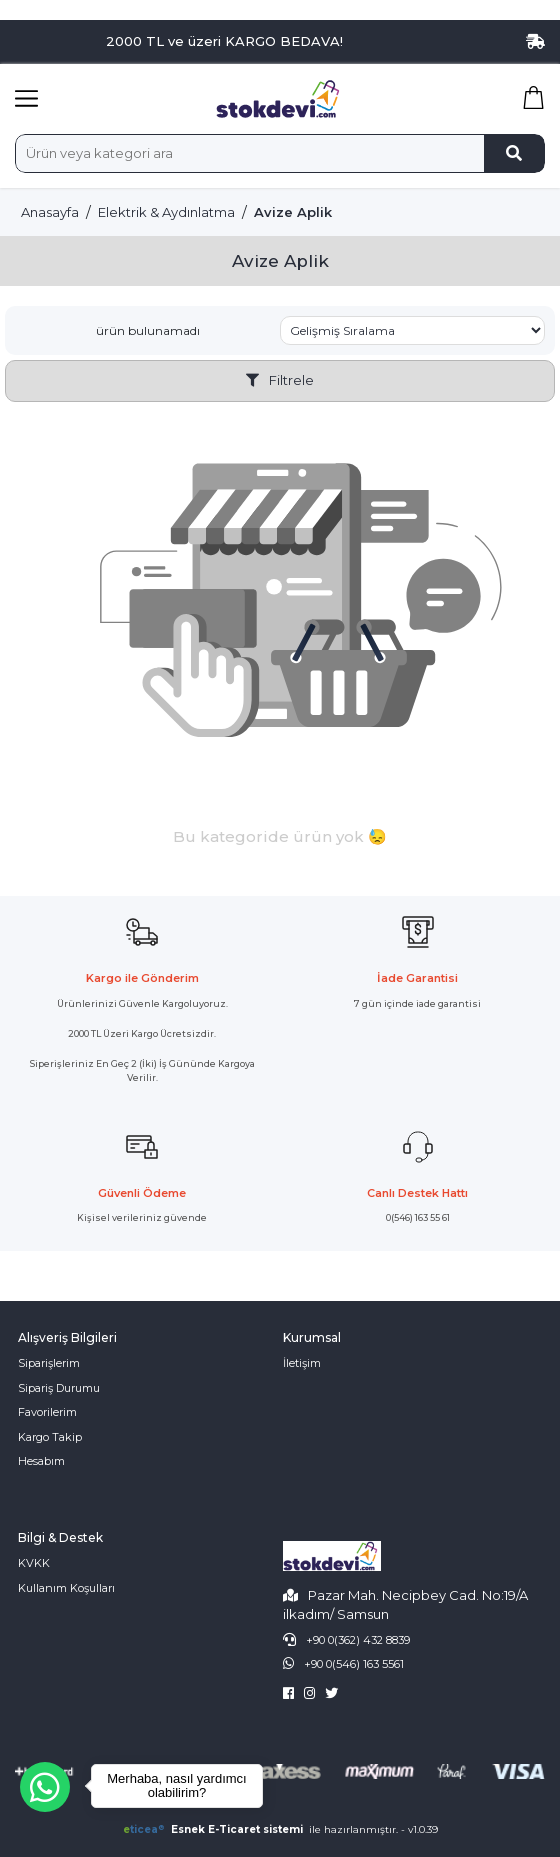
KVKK (34, 1563)
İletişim (302, 1363)
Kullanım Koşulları (66, 1588)
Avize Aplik (293, 212)
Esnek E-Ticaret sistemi (214, 1829)
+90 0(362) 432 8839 (358, 1640)
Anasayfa (50, 212)
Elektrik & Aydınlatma (166, 212)
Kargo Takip (50, 1437)
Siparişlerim (49, 1363)
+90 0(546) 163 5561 (354, 1664)
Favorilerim (47, 1412)
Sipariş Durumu (59, 1388)
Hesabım (41, 1461)
